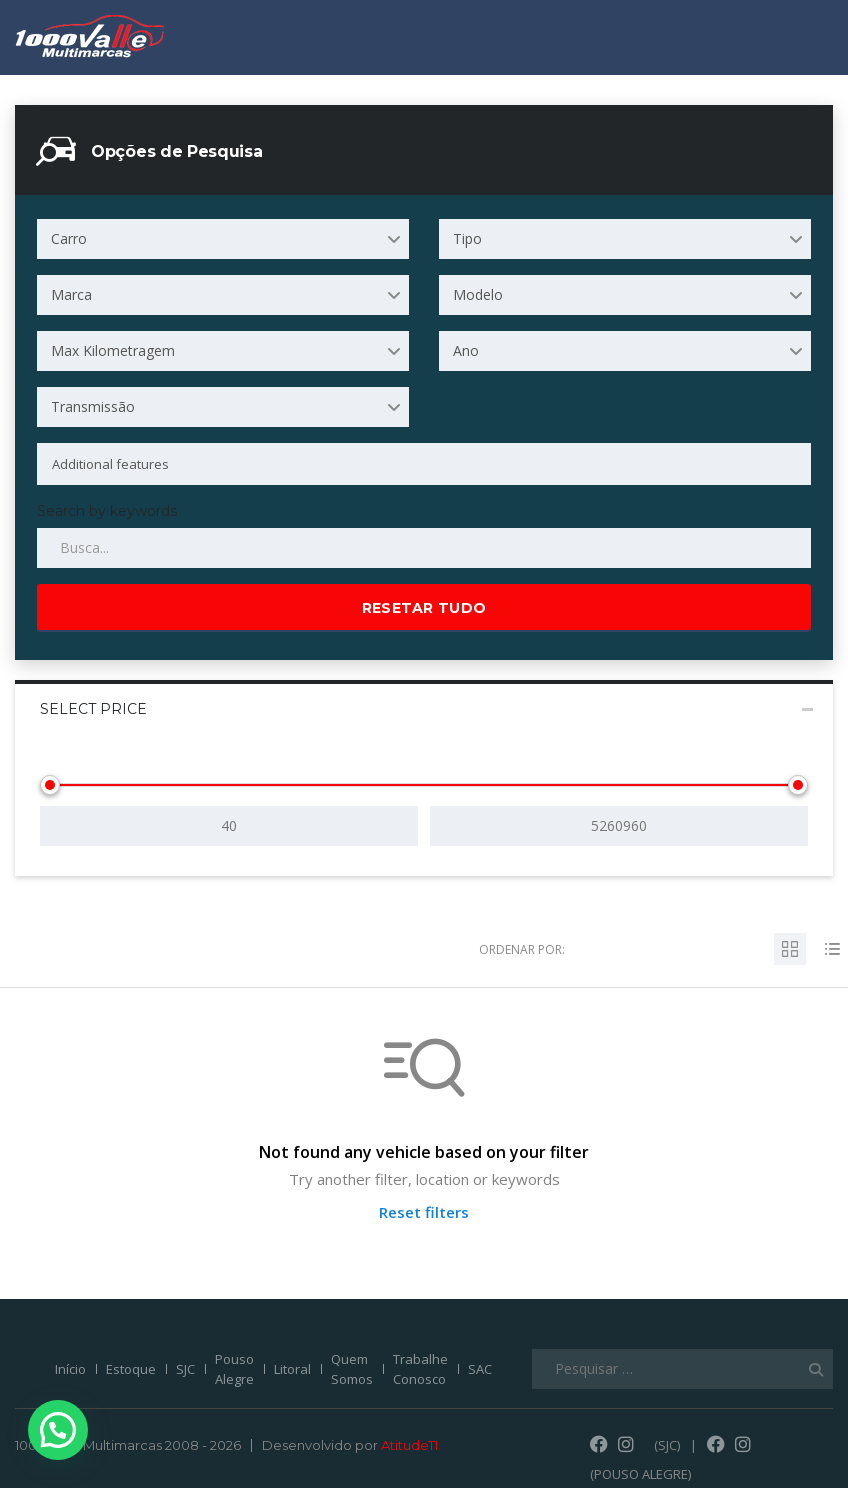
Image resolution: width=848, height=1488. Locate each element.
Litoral (292, 1369)
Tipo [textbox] (467, 238)
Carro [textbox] (69, 238)
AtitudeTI (409, 1445)
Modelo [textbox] (478, 294)
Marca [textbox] (71, 294)
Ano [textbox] (466, 350)
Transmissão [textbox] (93, 406)
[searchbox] (407, 464)
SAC (480, 1369)
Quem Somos (352, 1369)
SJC (185, 1369)
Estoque (131, 1369)
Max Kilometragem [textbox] (113, 350)
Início (70, 1369)
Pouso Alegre (234, 1369)
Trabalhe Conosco (420, 1369)
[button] (37, 1437)
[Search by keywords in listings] (424, 548)
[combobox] (223, 239)
